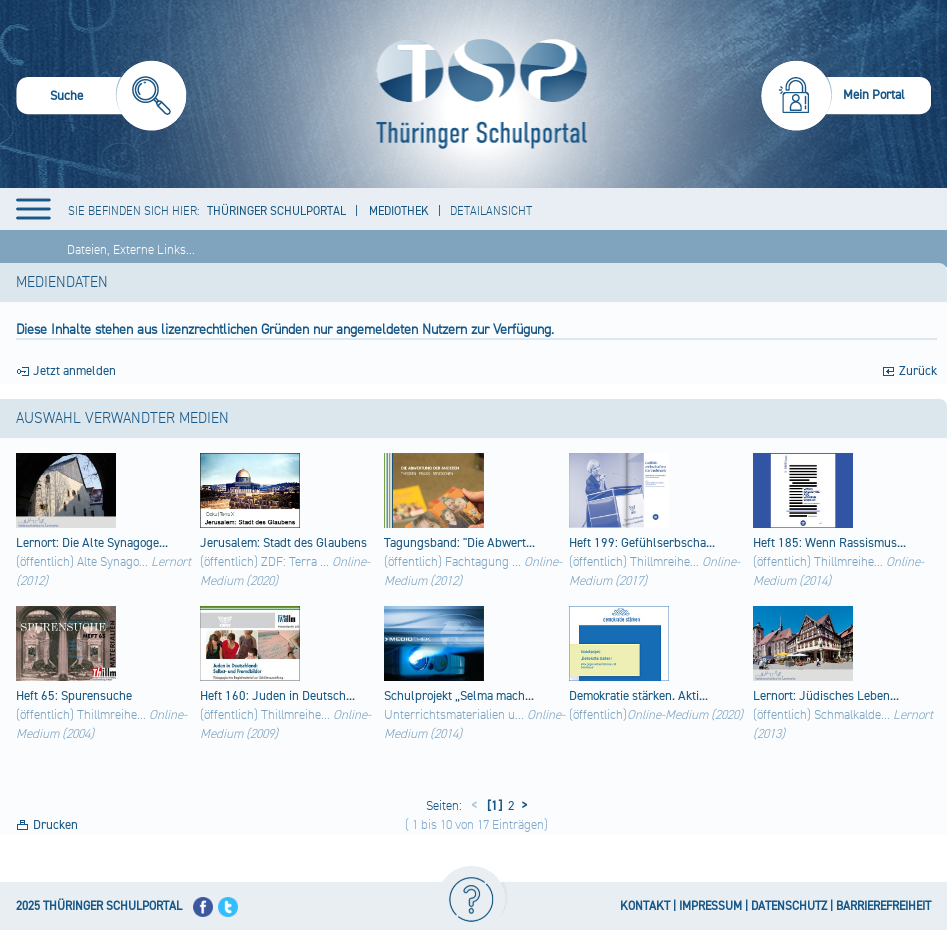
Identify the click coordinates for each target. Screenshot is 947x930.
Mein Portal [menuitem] (874, 95)
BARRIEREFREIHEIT (883, 906)
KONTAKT (645, 906)
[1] (493, 806)
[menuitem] (101, 98)
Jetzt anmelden (74, 371)
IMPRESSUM (710, 906)
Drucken (55, 825)
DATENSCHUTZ (789, 906)
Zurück (918, 371)
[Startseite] (477, 94)
